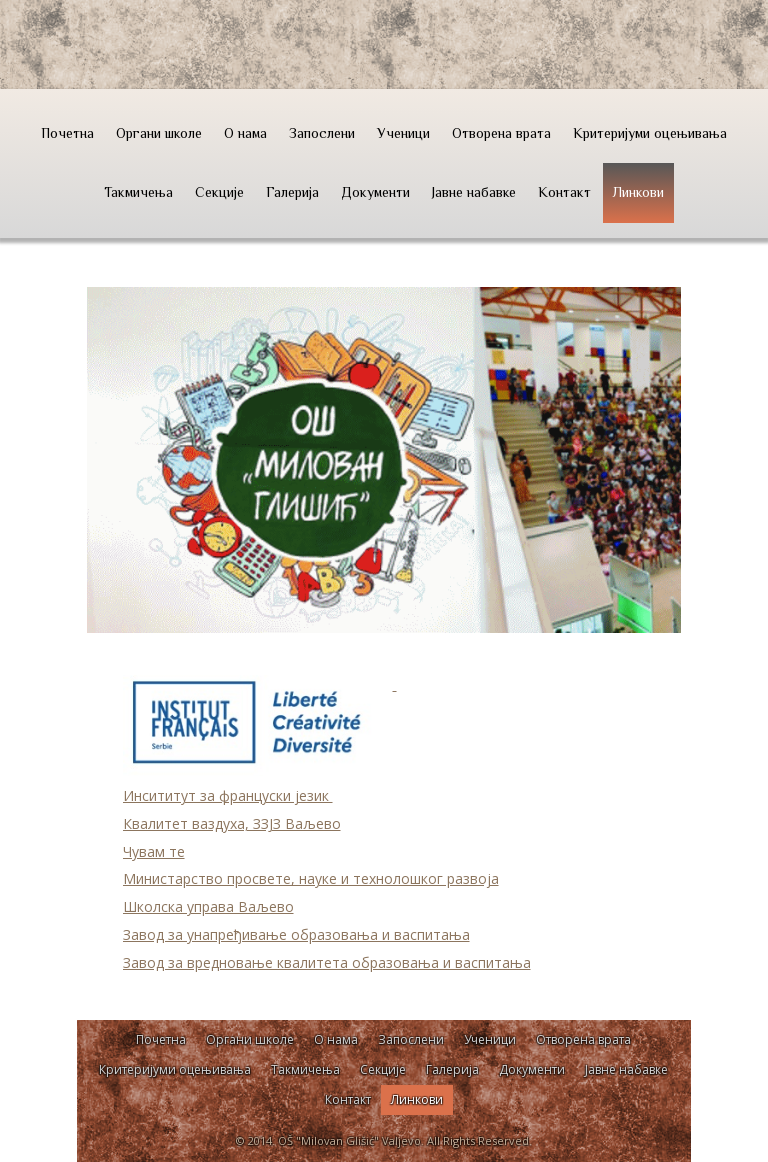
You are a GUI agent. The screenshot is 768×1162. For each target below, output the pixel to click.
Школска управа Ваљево (208, 906)
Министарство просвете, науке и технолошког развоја (311, 878)
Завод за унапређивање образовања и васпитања (296, 934)
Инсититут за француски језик (228, 795)
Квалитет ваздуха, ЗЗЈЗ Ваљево (232, 823)
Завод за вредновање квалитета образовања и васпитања (327, 962)
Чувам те (154, 851)
